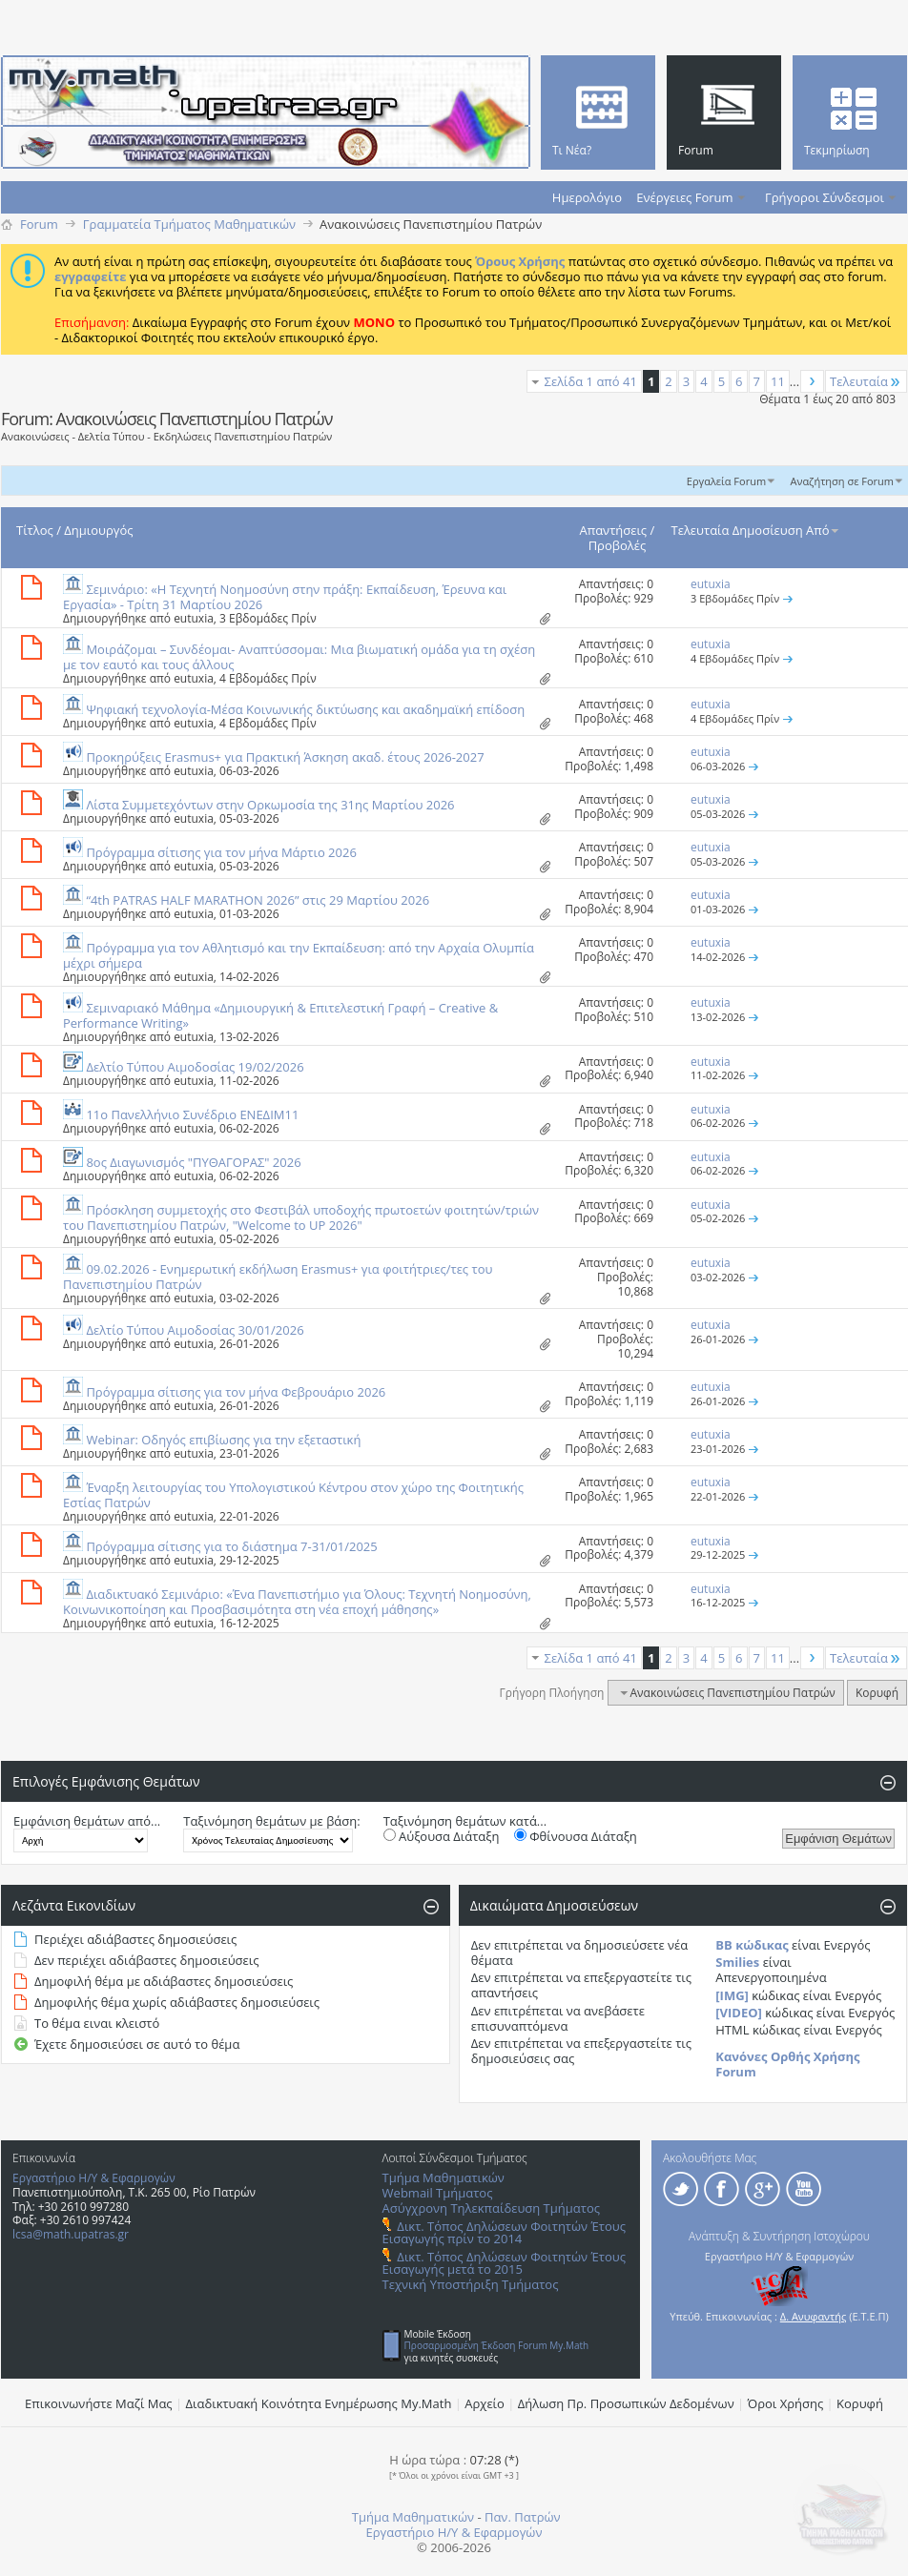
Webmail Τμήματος (437, 2192)
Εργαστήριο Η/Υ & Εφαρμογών (93, 2178)
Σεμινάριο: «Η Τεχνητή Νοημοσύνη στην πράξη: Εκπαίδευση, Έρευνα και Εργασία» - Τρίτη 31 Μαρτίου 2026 (284, 597)
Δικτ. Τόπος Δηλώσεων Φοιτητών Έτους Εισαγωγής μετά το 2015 (504, 2263)
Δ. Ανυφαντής (813, 2316)
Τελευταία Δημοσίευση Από (756, 530)
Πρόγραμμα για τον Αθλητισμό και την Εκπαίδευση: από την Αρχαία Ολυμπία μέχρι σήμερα (298, 955)
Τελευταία (866, 381)
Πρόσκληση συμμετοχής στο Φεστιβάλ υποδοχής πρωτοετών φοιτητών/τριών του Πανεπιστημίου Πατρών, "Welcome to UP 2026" (301, 1217)
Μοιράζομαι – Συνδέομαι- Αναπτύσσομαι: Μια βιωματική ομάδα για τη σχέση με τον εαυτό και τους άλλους (299, 657)
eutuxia (194, 618)
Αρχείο (484, 2403)
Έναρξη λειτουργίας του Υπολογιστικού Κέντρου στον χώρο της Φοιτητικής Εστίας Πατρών (293, 1495)
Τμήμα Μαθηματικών (443, 2177)
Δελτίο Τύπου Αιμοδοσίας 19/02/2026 (194, 1066)
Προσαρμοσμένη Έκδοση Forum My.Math (496, 2345)
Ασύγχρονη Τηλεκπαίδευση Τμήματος (491, 2208)
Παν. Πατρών (523, 2516)
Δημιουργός (98, 530)
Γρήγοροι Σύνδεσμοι (824, 197)
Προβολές (617, 545)
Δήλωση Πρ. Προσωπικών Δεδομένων (626, 2403)
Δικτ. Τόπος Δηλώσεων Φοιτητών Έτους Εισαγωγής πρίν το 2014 (504, 2232)
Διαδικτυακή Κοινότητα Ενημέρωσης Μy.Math (319, 2403)
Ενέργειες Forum (684, 197)
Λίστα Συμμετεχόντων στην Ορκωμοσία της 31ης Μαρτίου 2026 (270, 804)
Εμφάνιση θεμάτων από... (86, 1821)
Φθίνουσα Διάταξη (575, 1836)
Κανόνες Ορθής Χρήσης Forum (787, 2064)
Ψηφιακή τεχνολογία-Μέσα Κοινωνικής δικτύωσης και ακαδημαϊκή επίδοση (305, 709)
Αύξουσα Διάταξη (441, 1836)
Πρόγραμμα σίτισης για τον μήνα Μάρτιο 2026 (221, 852)
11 (778, 381)
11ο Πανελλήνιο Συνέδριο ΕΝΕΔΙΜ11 (192, 1114)
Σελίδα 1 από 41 (591, 381)
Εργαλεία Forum (726, 481)
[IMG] (732, 1995)
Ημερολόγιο (587, 197)
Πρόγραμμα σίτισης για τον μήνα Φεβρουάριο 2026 (235, 1391)
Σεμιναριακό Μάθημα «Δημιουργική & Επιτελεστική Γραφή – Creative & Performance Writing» (280, 1015)
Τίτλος (34, 530)
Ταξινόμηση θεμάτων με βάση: (271, 1821)
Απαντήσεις (614, 530)
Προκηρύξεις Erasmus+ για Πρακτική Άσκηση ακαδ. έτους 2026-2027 (285, 757)
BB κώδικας (751, 1944)
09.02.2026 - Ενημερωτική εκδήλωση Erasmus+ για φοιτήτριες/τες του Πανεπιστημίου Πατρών (277, 1276)
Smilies (737, 1962)
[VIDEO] (738, 2012)
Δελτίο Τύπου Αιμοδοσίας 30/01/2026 (194, 1330)
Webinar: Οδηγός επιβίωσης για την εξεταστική (223, 1439)
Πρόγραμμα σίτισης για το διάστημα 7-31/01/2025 (231, 1546)
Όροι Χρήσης (786, 2403)
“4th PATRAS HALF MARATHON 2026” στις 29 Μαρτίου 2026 (257, 900)
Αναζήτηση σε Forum (842, 481)
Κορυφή (877, 1693)
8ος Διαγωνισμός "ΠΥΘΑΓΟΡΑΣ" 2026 (193, 1162)
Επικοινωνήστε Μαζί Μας (99, 2403)
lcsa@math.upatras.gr (70, 2234)
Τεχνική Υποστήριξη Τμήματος (470, 2284)
